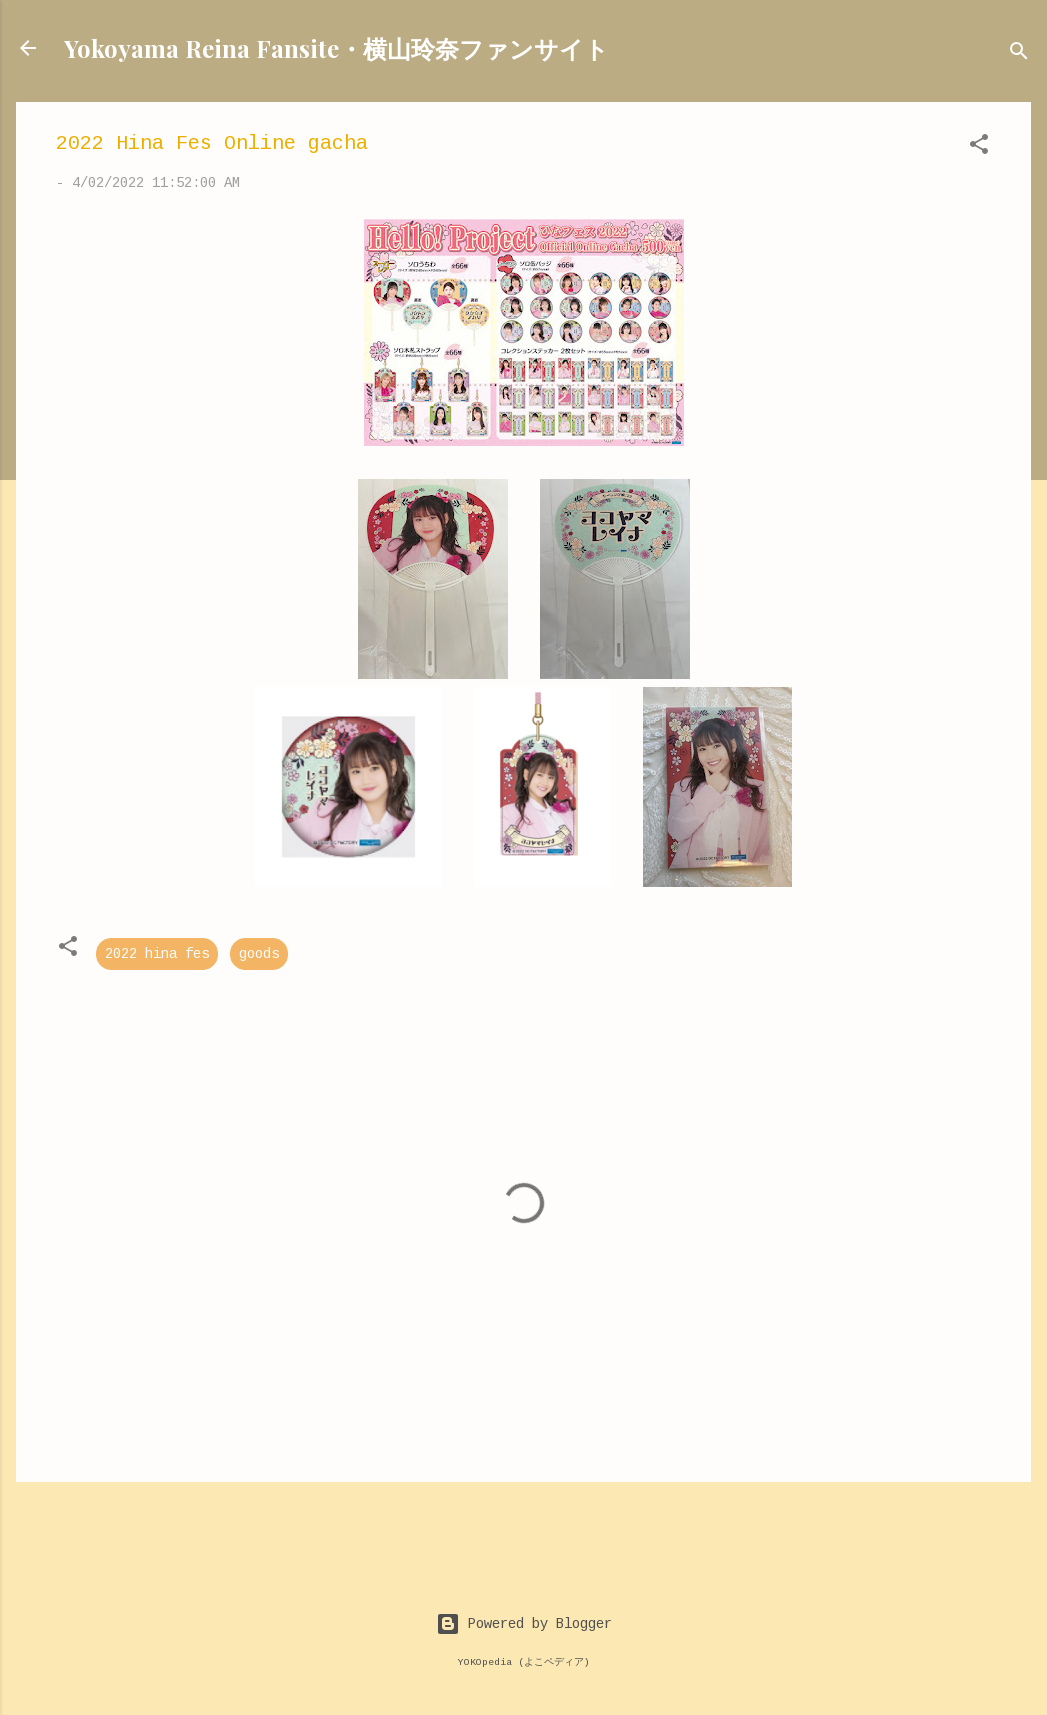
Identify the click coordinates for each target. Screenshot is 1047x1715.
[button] (979, 148)
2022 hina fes (157, 954)
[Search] (1019, 54)
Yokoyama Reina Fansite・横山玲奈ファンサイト (336, 48)
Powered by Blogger (524, 1624)
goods (259, 954)
